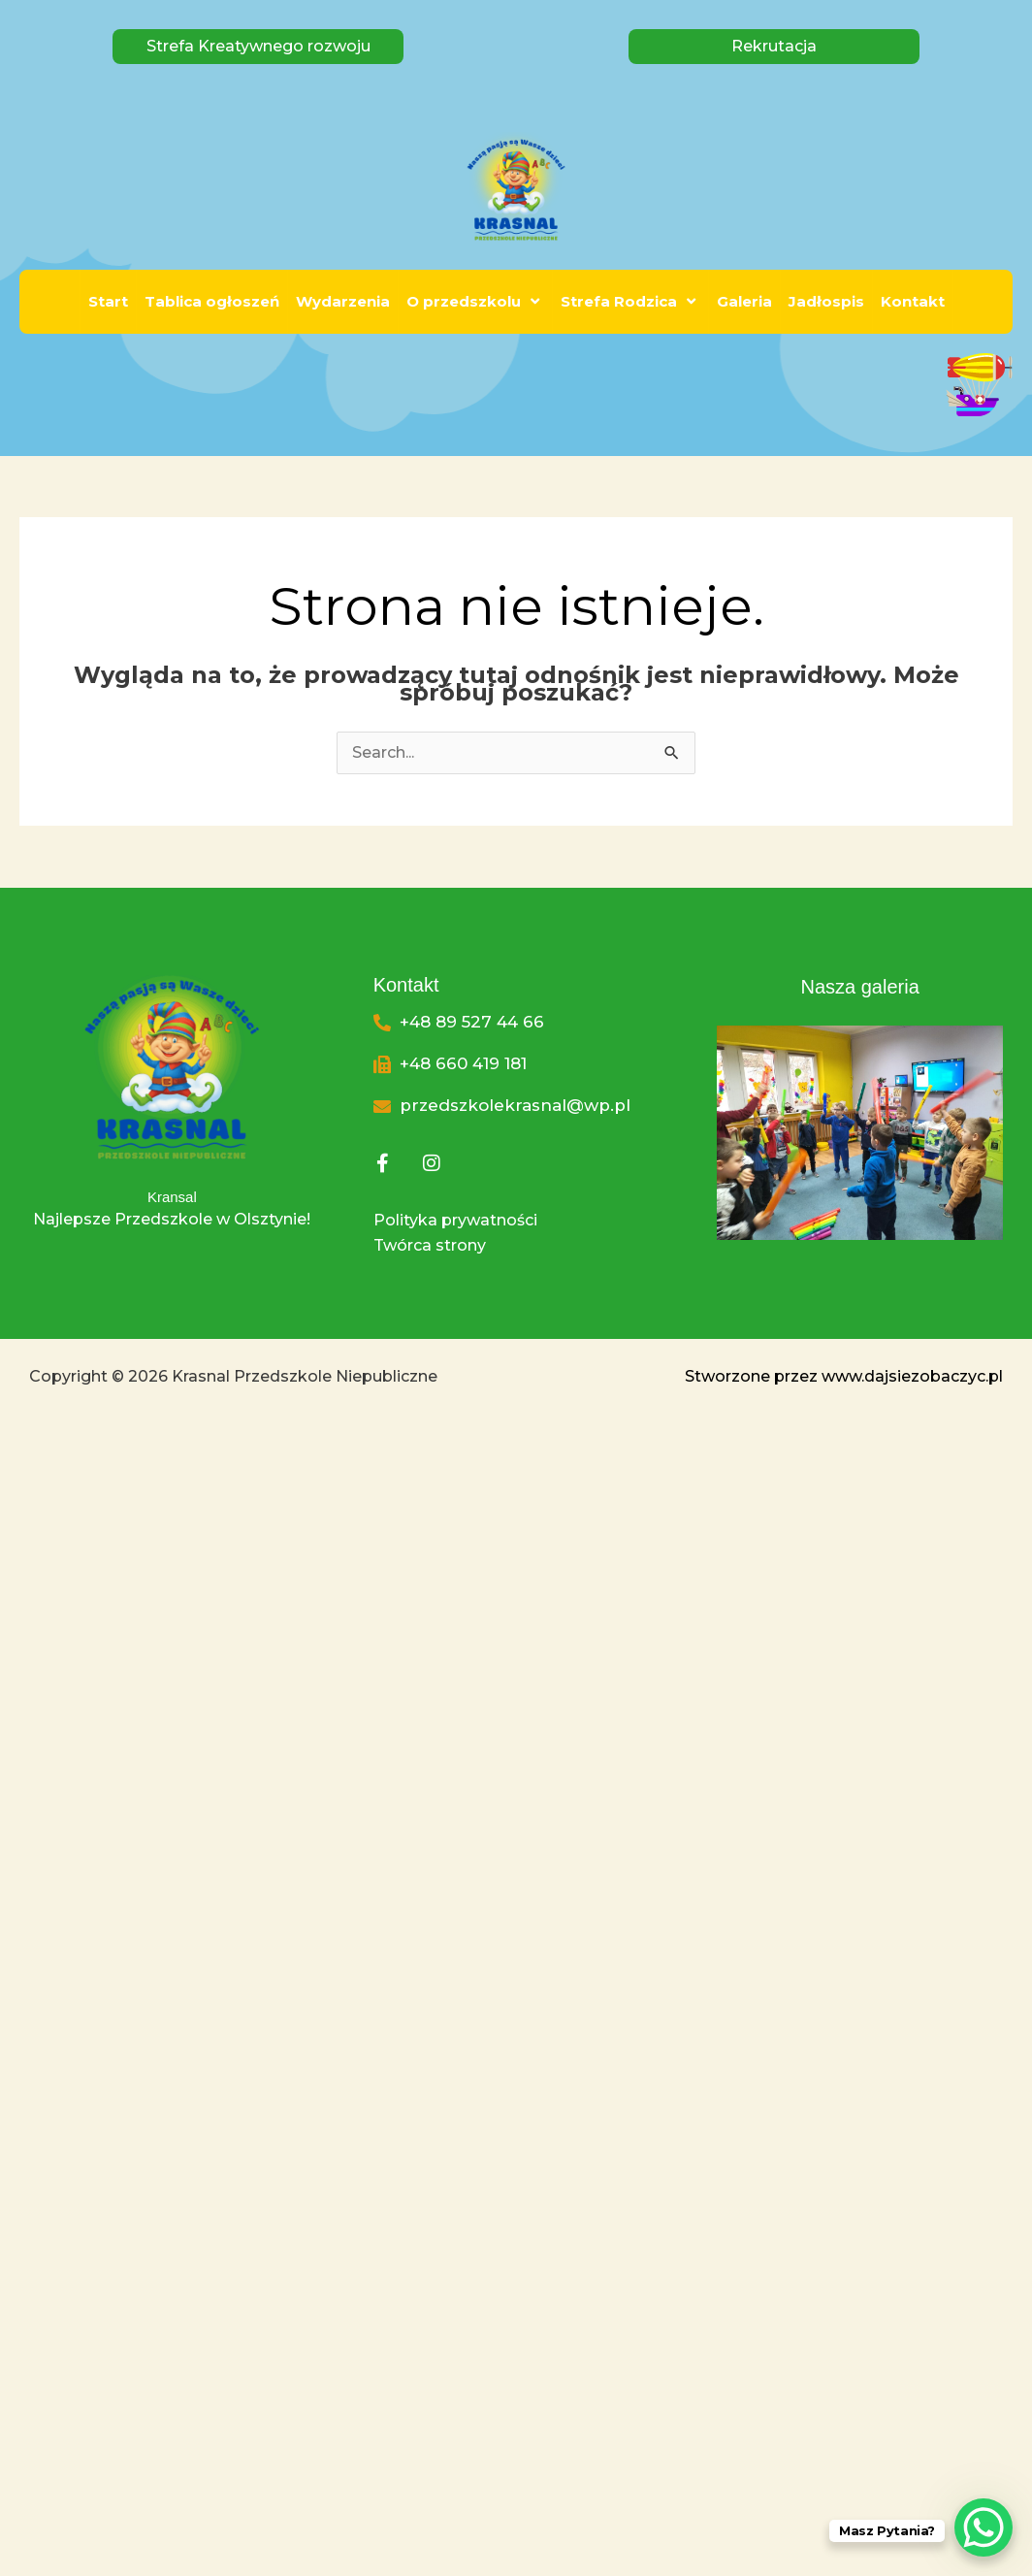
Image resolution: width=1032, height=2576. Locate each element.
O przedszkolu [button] (475, 301)
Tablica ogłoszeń (212, 301)
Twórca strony (429, 1245)
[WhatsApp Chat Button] (983, 2527)
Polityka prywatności (455, 1220)
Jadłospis (826, 301)
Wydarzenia (343, 301)
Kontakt (913, 301)
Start (108, 301)
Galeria (744, 301)
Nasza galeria (859, 986)
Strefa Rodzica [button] (630, 301)
